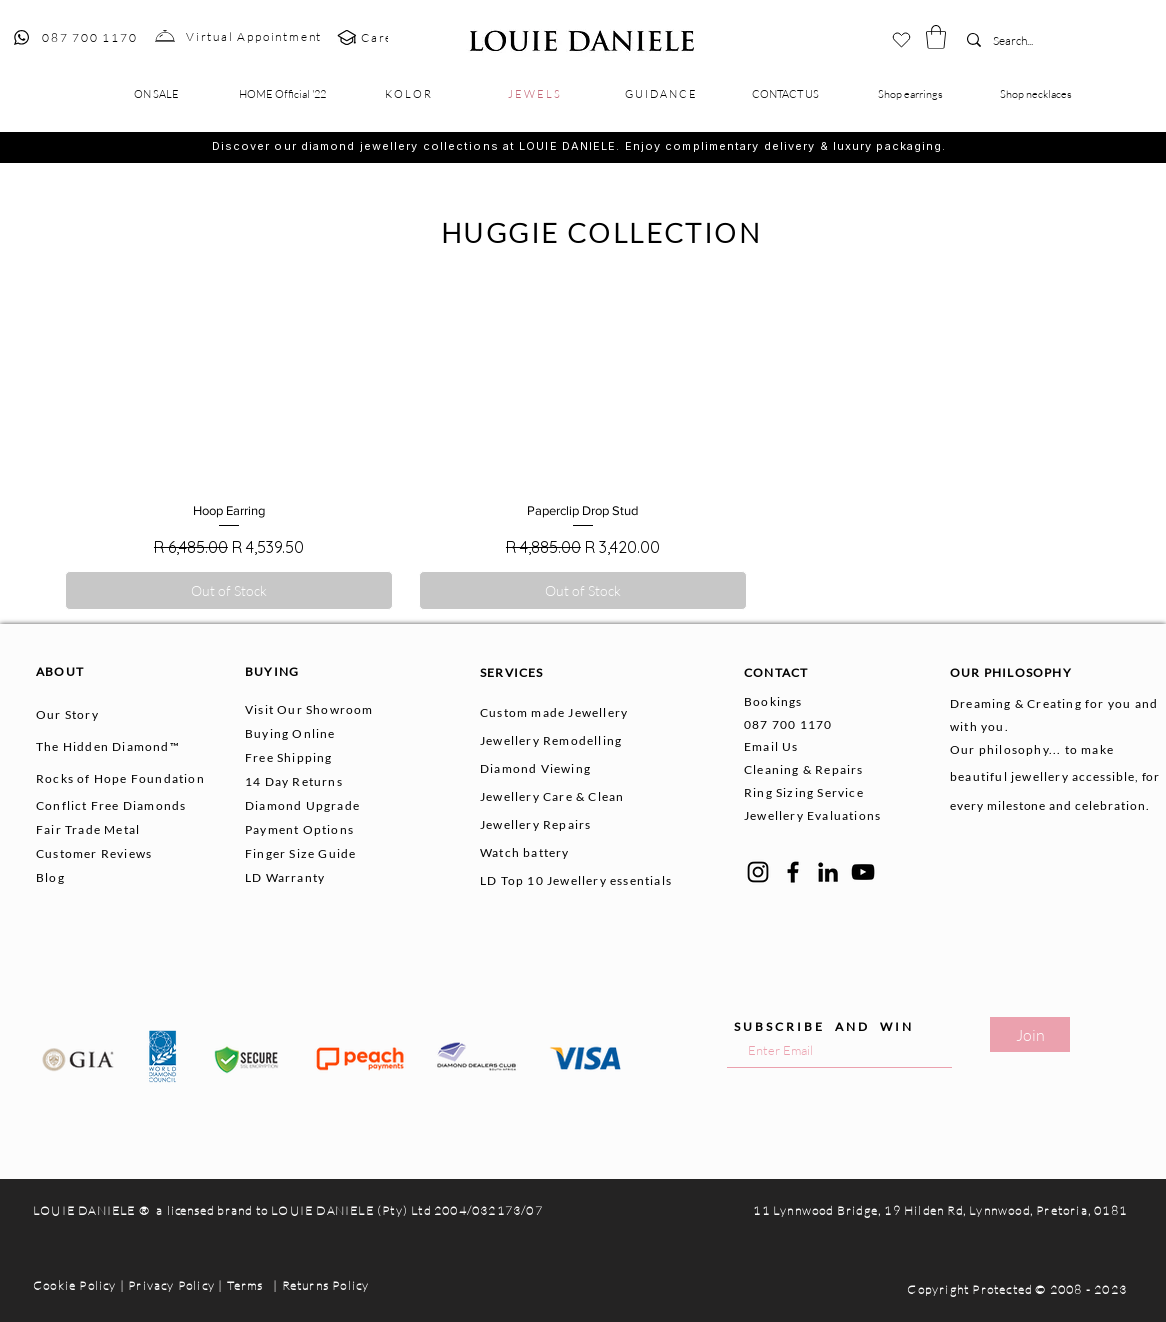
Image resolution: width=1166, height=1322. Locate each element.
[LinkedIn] (828, 872)
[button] (936, 37)
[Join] (1030, 1034)
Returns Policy (326, 1285)
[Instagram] (758, 872)
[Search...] (1023, 41)
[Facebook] (793, 872)
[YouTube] (863, 872)
